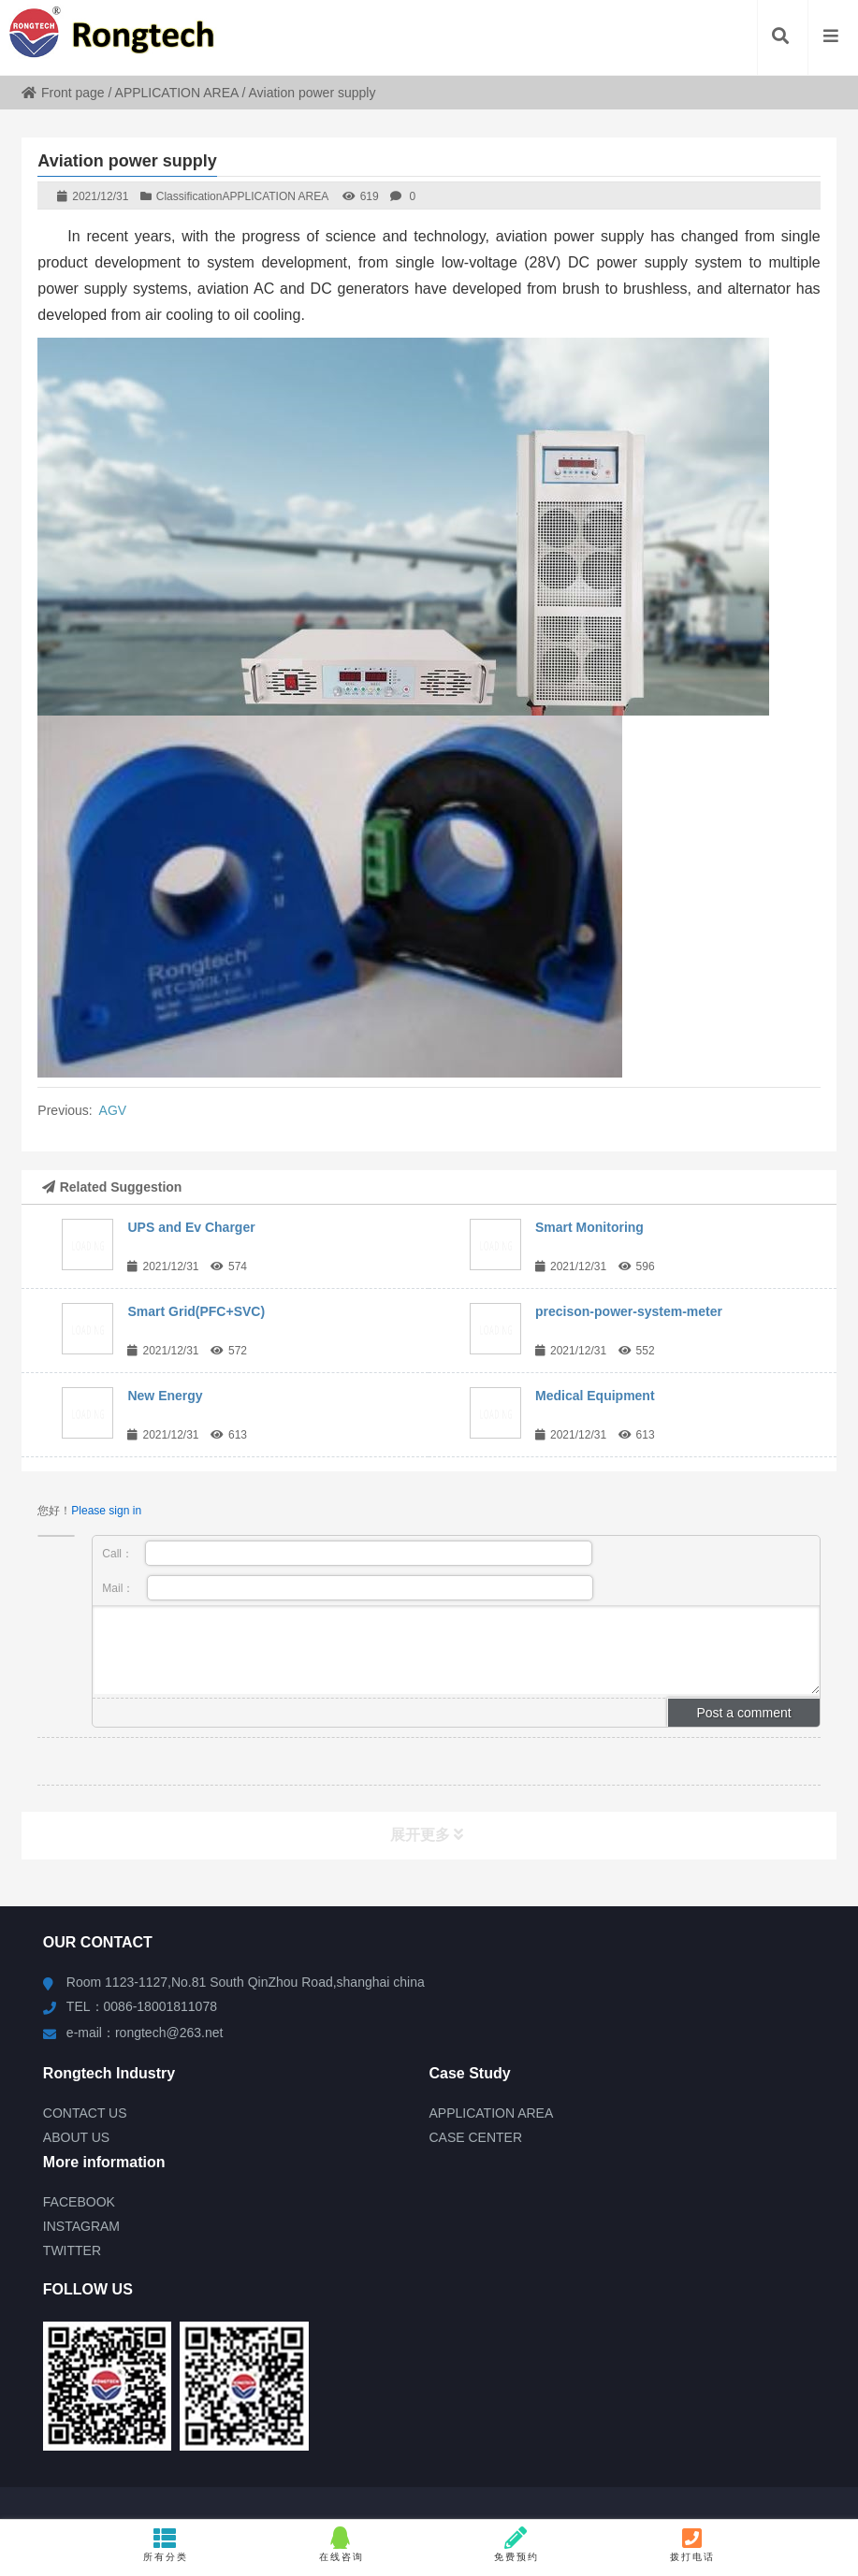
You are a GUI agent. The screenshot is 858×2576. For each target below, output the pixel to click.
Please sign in (106, 1510)
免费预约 (517, 2544)
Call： (347, 1553)
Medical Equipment (595, 1395)
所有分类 (165, 2544)
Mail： (347, 1587)
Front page (63, 92)
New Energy (164, 1395)
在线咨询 (341, 2544)
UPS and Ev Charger (190, 1227)
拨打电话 (692, 2544)
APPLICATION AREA (177, 92)
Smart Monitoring (589, 1227)
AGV (113, 1110)
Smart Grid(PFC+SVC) (196, 1311)
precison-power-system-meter (628, 1311)
